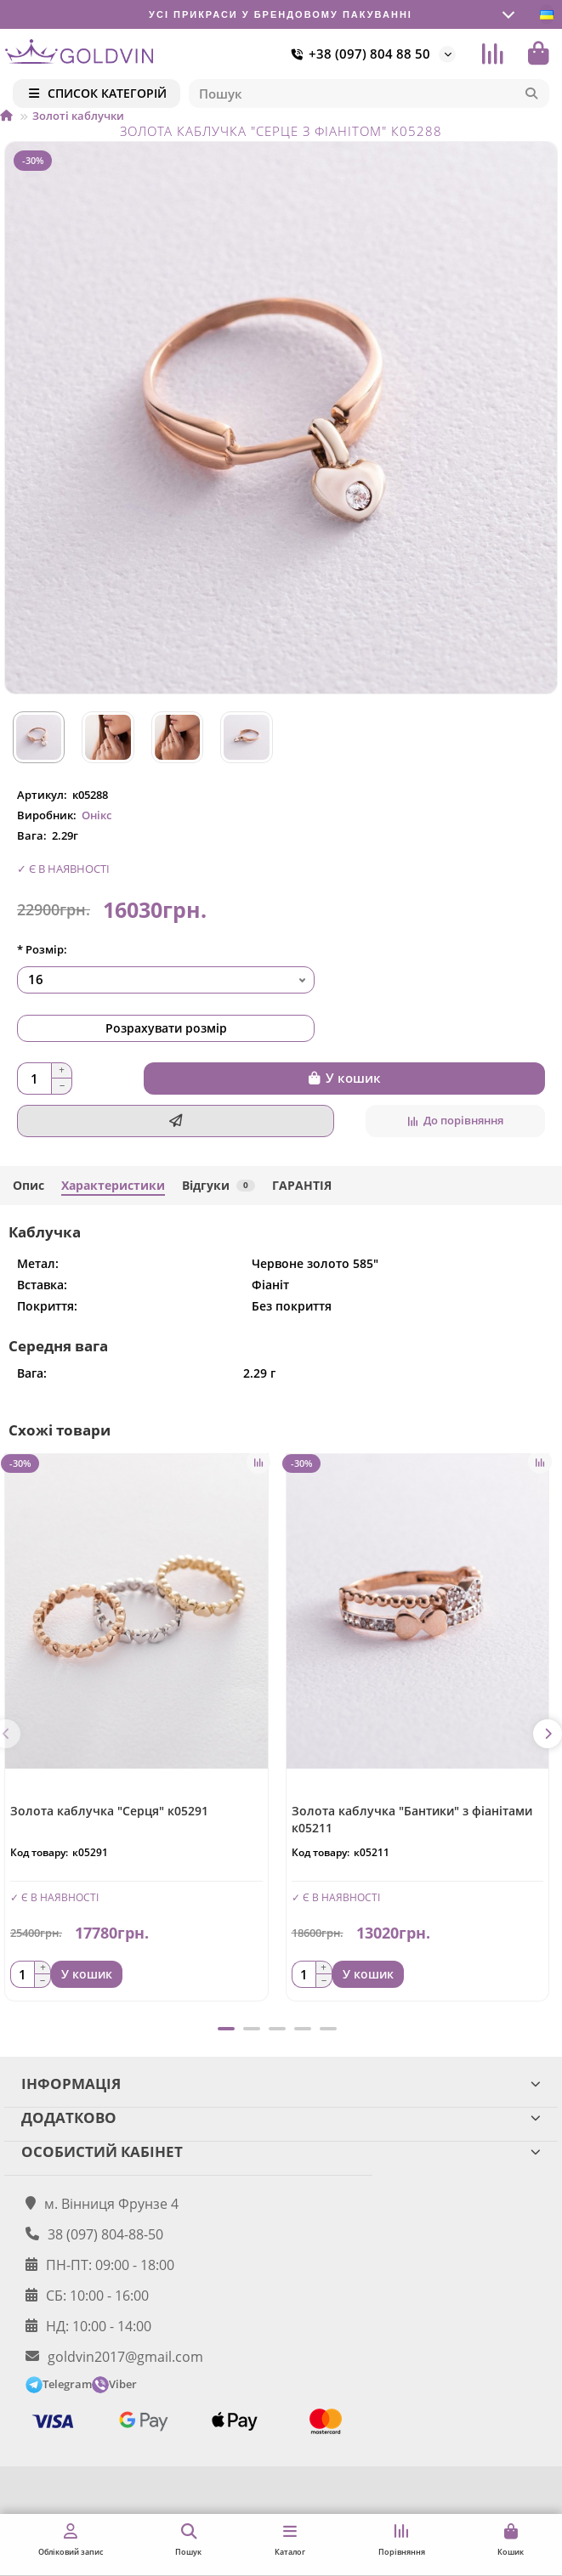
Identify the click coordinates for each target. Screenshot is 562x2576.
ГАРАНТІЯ (302, 1185)
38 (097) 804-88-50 (105, 2234)
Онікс (96, 815)
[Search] (369, 93)
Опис (28, 1185)
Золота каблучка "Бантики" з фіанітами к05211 (412, 1819)
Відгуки (218, 1185)
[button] (547, 1733)
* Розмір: (42, 949)
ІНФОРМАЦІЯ (281, 2083)
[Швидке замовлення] (175, 1121)
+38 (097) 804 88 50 (357, 54)
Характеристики (113, 1185)
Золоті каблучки (78, 115)
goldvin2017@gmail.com (125, 2356)
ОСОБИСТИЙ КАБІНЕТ (281, 2151)
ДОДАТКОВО (281, 2117)
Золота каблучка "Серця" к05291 (109, 1811)
